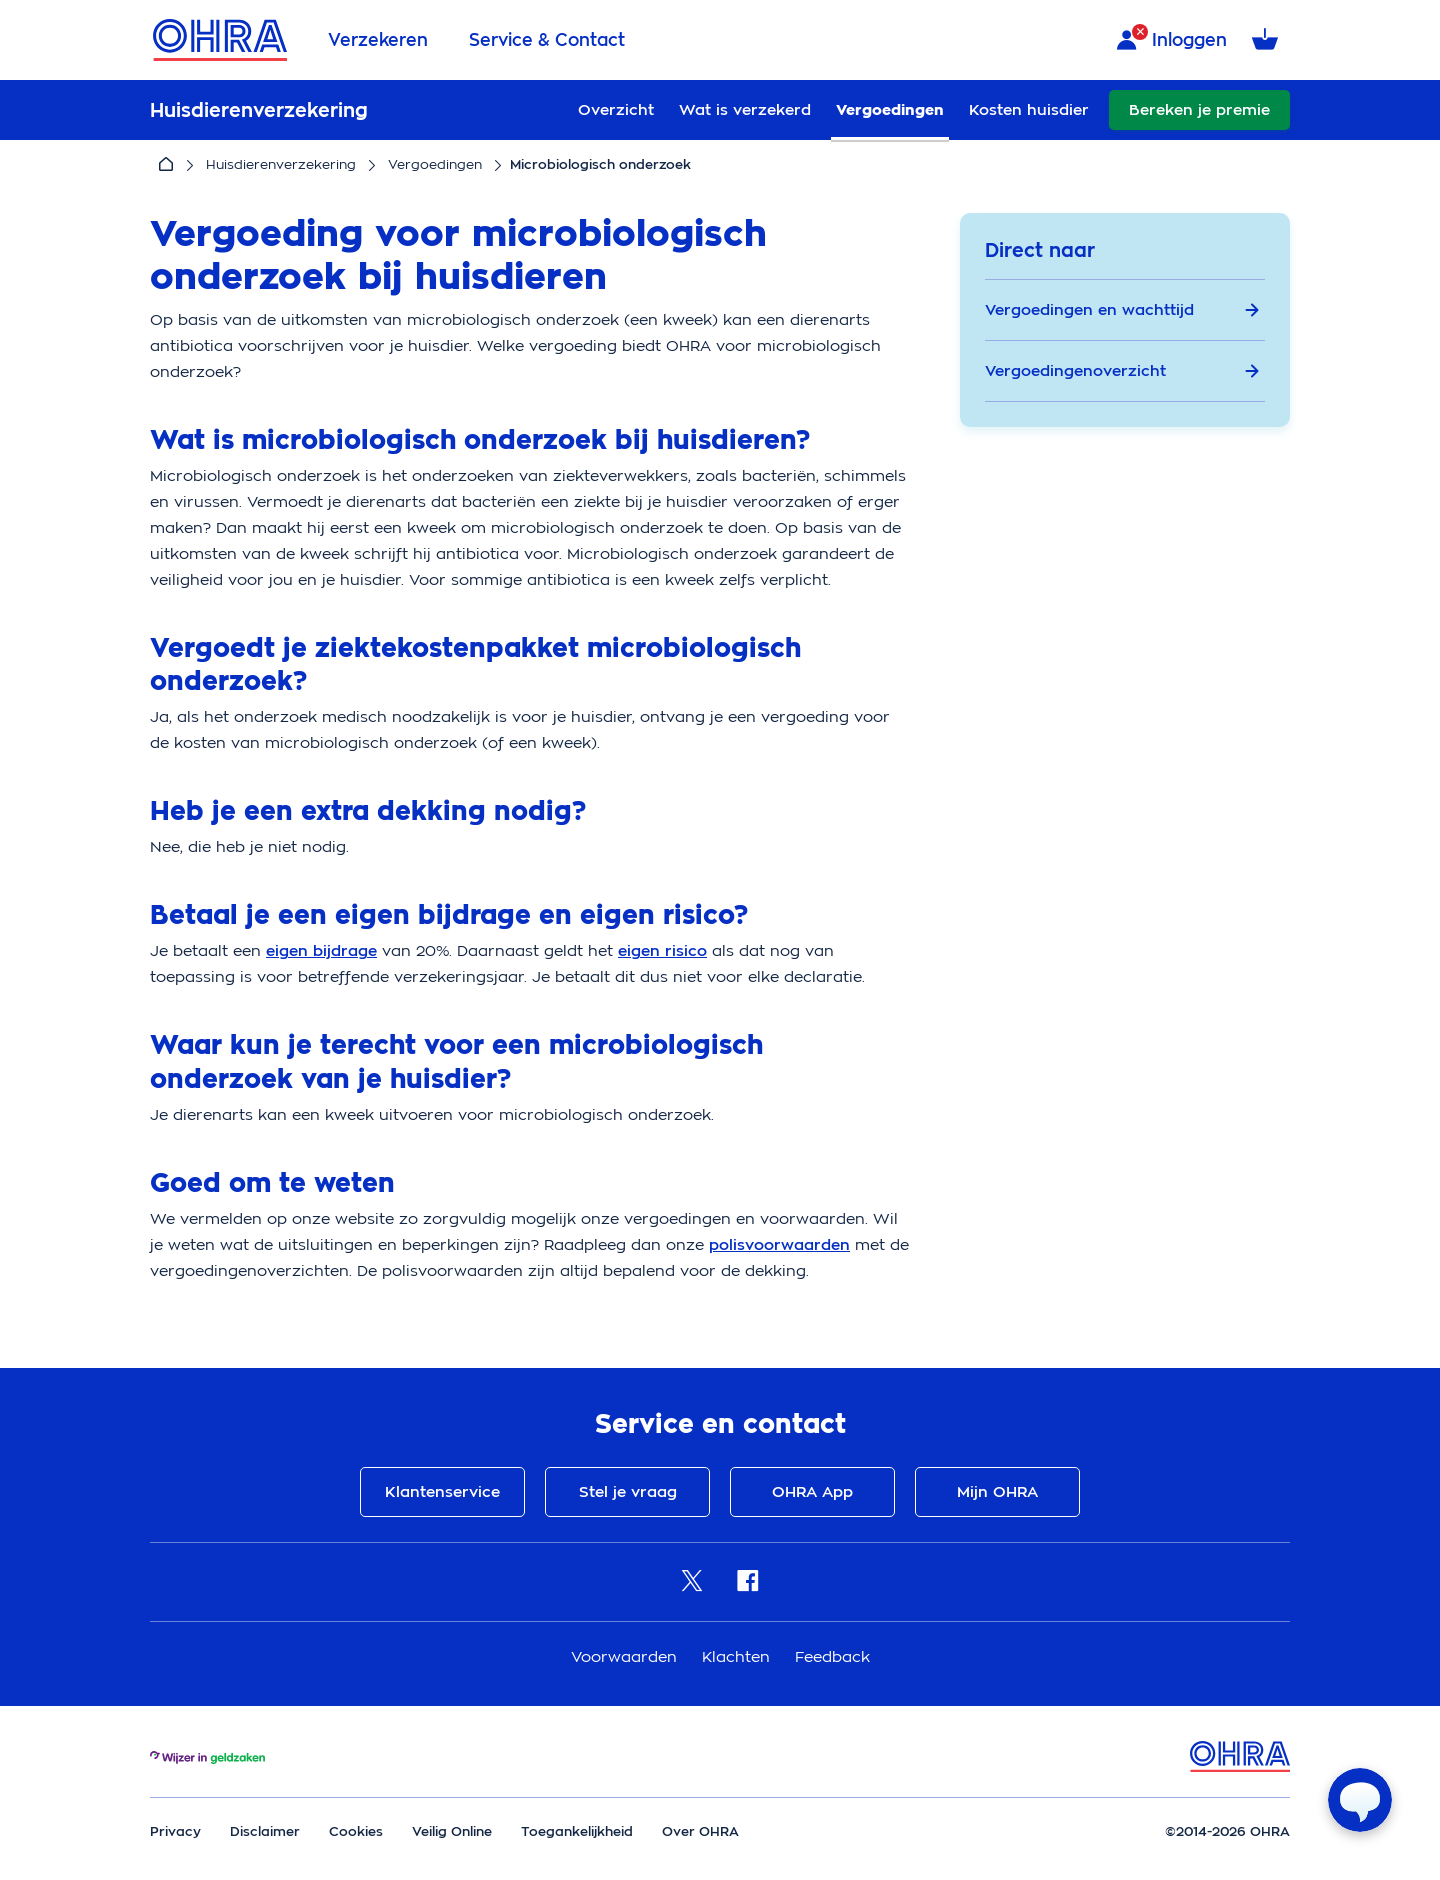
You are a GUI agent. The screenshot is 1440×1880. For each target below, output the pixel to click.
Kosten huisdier (1029, 110)
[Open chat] (1360, 1800)
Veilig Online (452, 1831)
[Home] (166, 165)
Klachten (738, 1656)
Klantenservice (442, 1492)
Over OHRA (700, 1831)
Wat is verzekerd (745, 110)
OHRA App (812, 1492)
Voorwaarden (626, 1656)
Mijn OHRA (997, 1492)
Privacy (175, 1831)
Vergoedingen (890, 110)
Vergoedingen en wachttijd (1122, 310)
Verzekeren (378, 40)
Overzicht (616, 110)
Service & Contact (547, 40)
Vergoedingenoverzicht (1122, 371)
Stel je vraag (628, 1492)
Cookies (356, 1831)
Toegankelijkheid (577, 1831)
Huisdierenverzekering (281, 164)
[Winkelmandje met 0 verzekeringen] (1268, 40)
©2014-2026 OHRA (1227, 1831)
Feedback (832, 1656)
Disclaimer (265, 1831)
